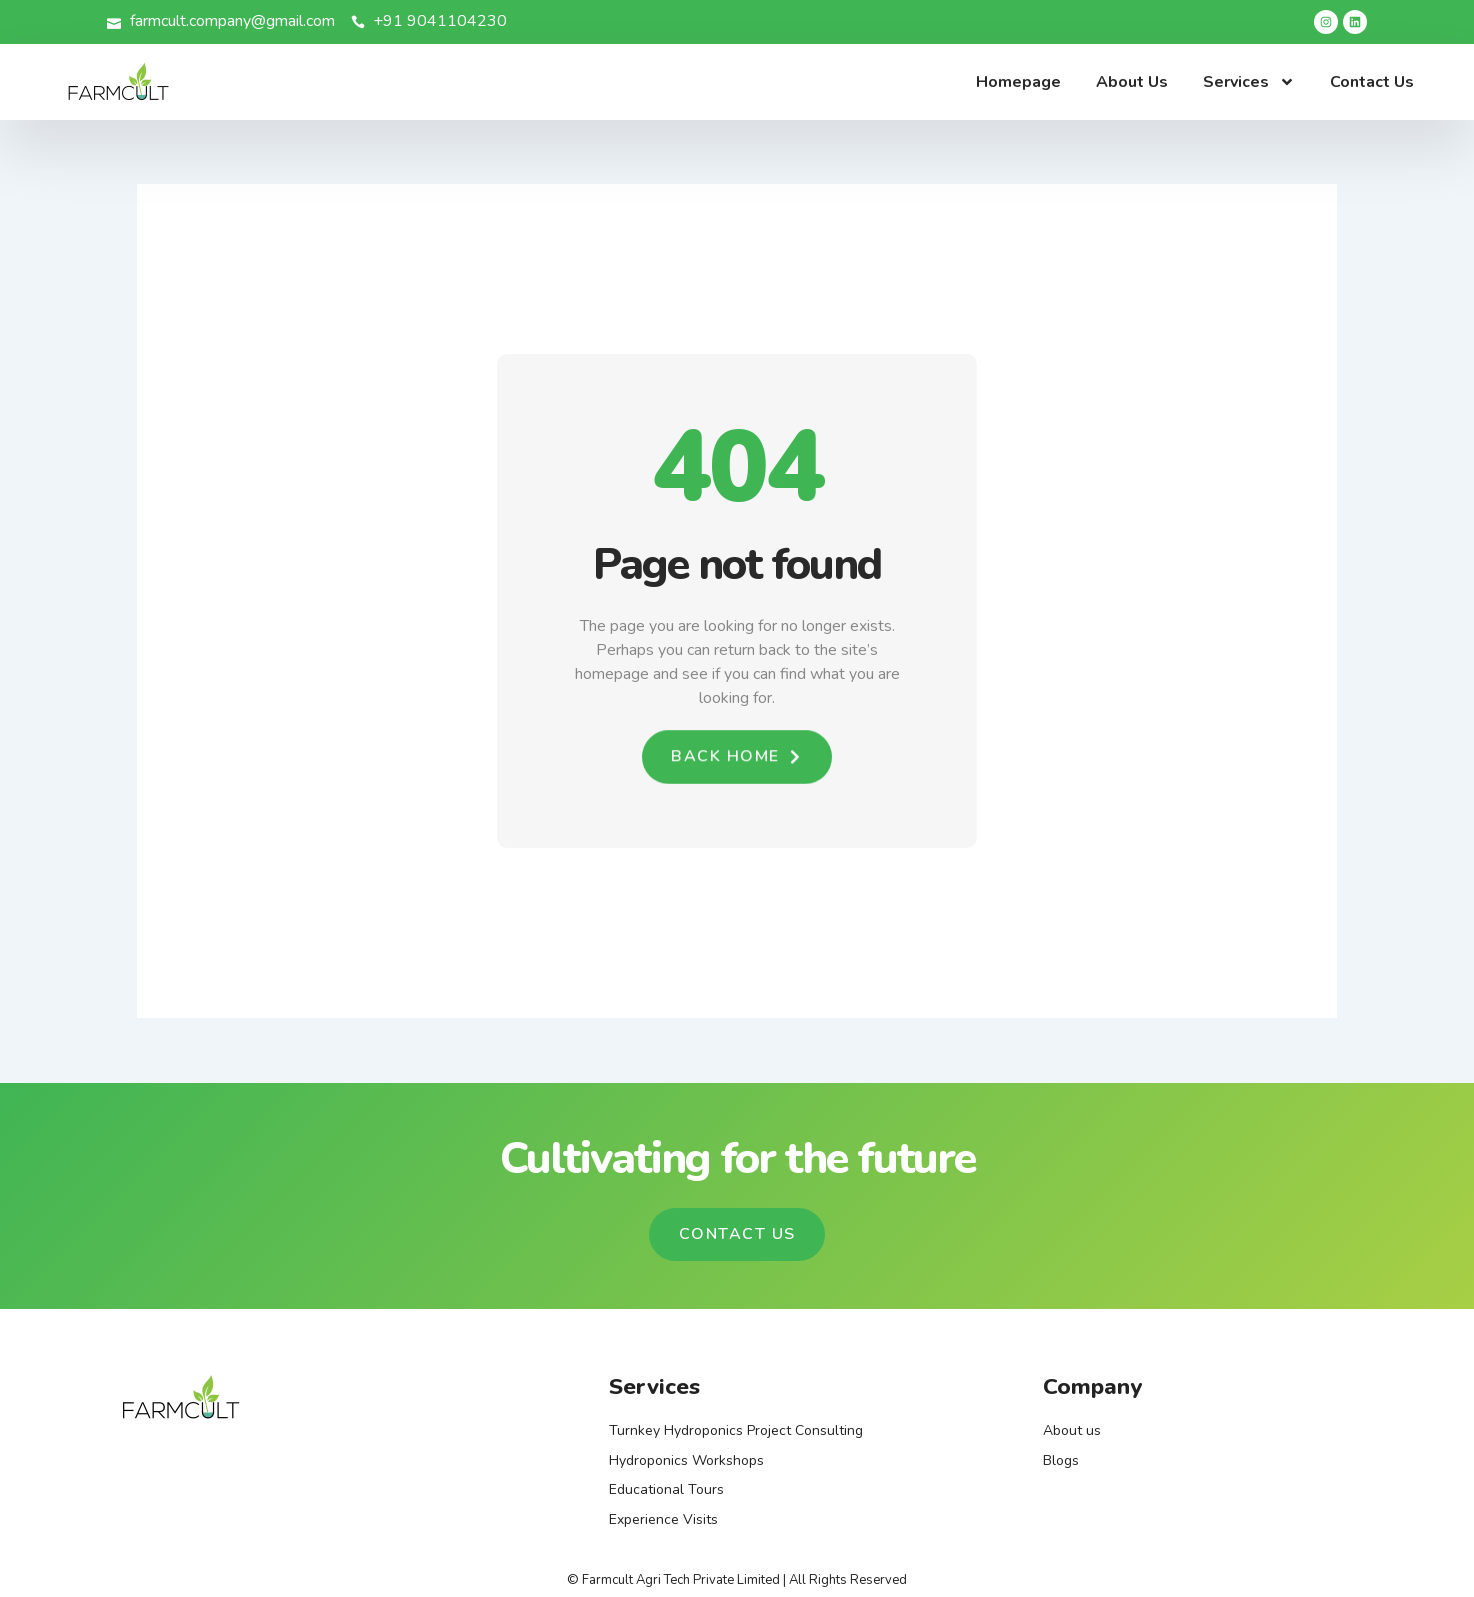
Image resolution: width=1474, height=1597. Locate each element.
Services (1249, 82)
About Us (1132, 82)
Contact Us (1372, 82)
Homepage (1018, 82)
